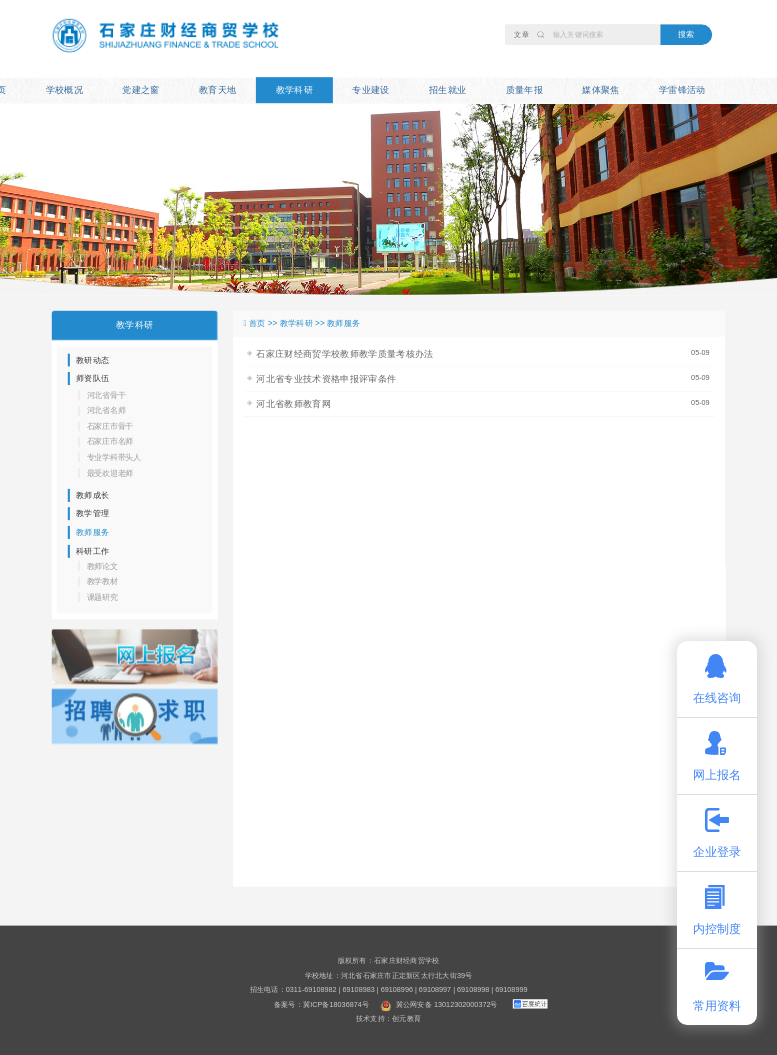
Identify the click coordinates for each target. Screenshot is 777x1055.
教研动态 (92, 359)
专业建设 (370, 90)
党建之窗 (140, 90)
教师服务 (92, 532)
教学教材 (102, 581)
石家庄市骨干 (110, 426)
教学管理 (92, 513)
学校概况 (64, 90)
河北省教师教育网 (293, 404)
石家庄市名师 (110, 441)
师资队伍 (92, 378)
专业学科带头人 (114, 457)
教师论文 (102, 566)
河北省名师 (106, 410)
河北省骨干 (106, 395)
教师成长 (92, 495)
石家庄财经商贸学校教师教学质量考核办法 (344, 354)
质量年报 (524, 90)
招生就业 (447, 90)
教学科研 (294, 90)
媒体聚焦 (600, 90)
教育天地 (217, 90)
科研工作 (92, 550)
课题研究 (102, 597)
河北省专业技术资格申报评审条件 (326, 379)
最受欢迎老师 (110, 472)
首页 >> (264, 323)
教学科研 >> (303, 323)
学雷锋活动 (682, 90)
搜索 (686, 34)
